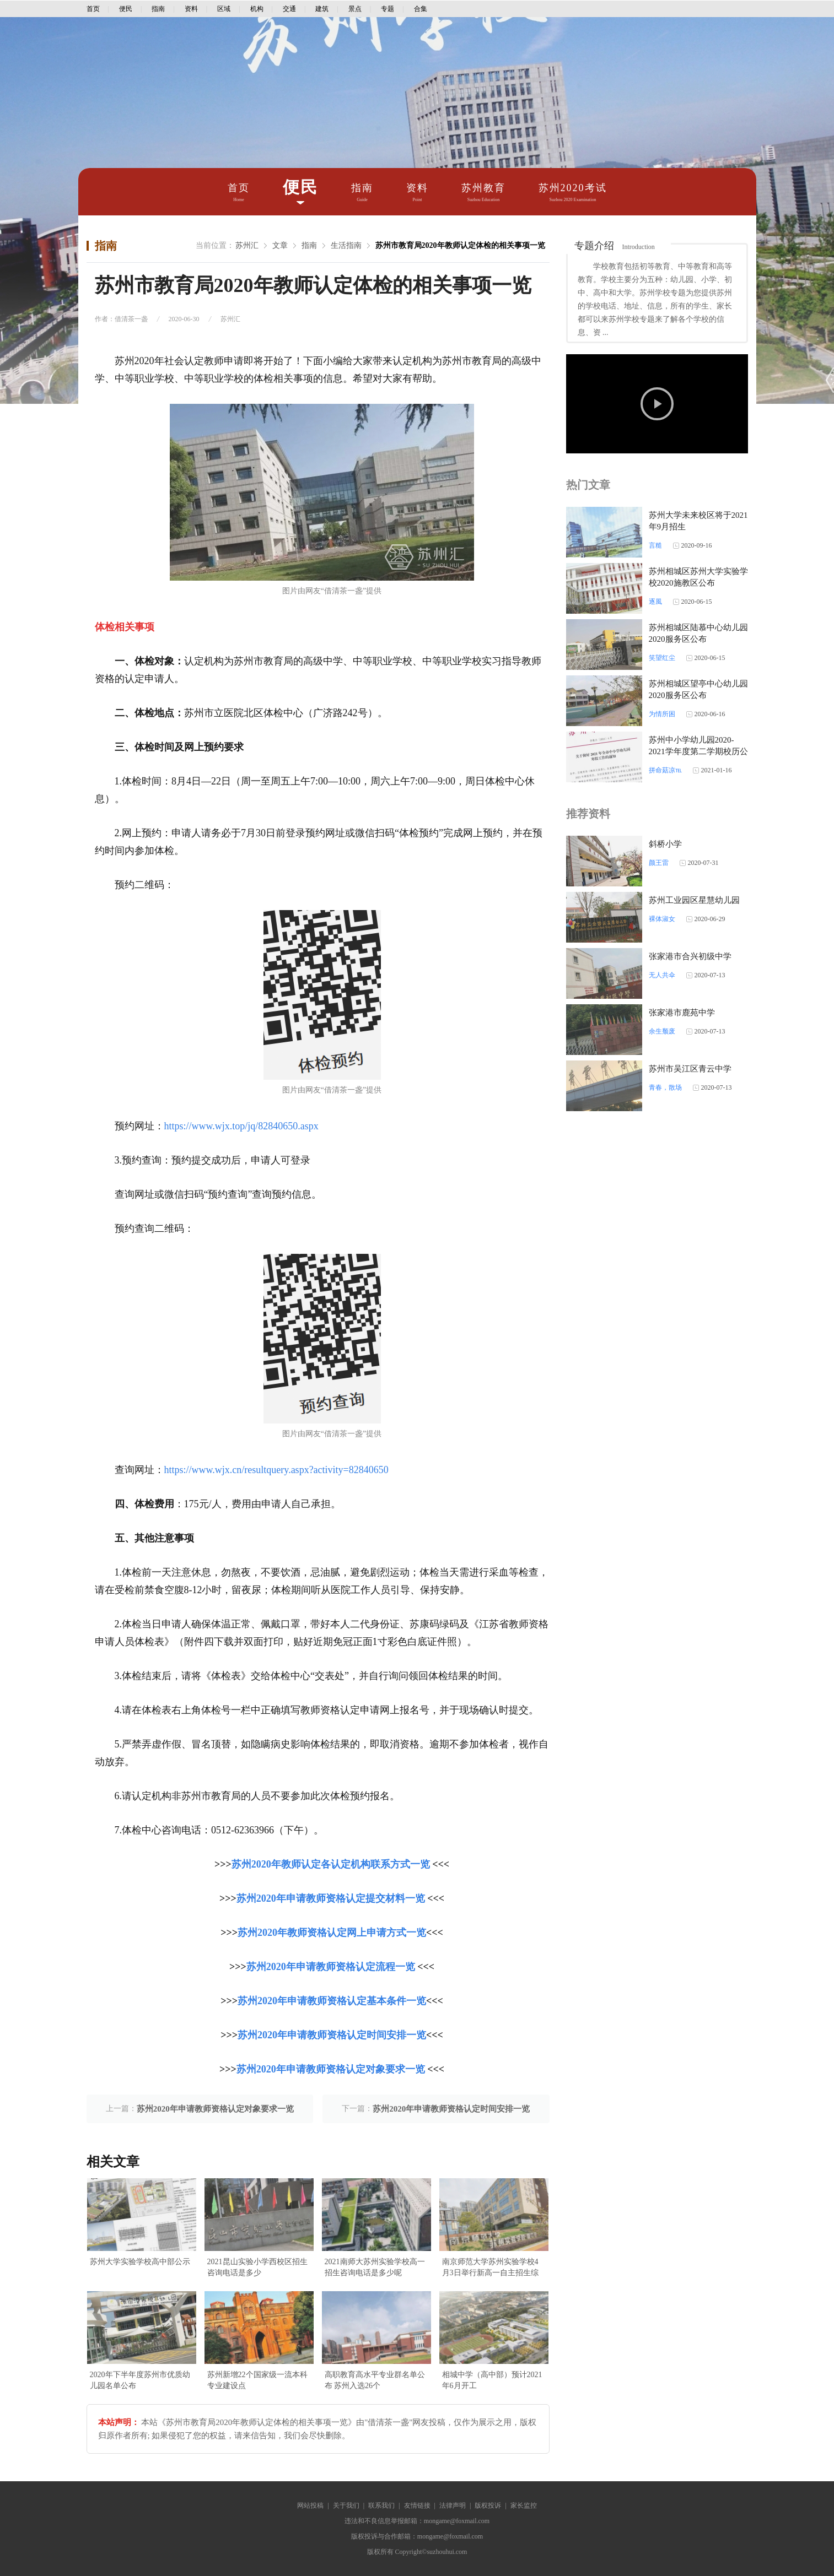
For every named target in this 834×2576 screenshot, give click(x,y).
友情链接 (417, 2505)
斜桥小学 (665, 844)
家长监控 (523, 2505)
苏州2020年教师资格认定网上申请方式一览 (332, 1932)
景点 (355, 9)
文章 (280, 245)
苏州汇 (247, 245)
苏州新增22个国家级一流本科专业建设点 (257, 2380)
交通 (289, 9)
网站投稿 (310, 2505)
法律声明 (452, 2505)
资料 (191, 9)
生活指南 (346, 245)
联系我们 (381, 2505)
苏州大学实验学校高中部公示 (140, 2262)
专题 (387, 9)
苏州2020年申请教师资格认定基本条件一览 (332, 2000)
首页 (93, 9)
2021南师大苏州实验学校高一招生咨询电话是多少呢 (375, 2267)
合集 (420, 9)
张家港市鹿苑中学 (682, 1012)
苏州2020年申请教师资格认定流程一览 (330, 1966)
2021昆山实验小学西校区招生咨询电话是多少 (257, 2267)
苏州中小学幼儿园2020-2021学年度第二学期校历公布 (698, 751)
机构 (256, 9)
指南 (158, 9)
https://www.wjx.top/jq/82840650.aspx (241, 1126)
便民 (125, 9)
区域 (223, 9)
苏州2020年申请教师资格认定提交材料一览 (330, 1898)
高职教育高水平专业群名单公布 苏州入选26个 (375, 2380)
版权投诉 (488, 2505)
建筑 (322, 9)
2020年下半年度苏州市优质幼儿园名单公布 (140, 2380)
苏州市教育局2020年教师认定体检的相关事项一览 (460, 245)
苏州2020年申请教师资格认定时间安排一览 (332, 2035)
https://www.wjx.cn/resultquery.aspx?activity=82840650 (276, 1469)
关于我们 (346, 2505)
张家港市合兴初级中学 (690, 956)
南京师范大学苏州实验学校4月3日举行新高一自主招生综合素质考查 (490, 2268)
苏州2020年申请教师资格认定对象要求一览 (330, 2069)
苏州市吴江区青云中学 (690, 1068)
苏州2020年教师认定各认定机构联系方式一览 (331, 1864)
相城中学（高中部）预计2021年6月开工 (492, 2380)
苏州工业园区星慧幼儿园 (694, 900)
